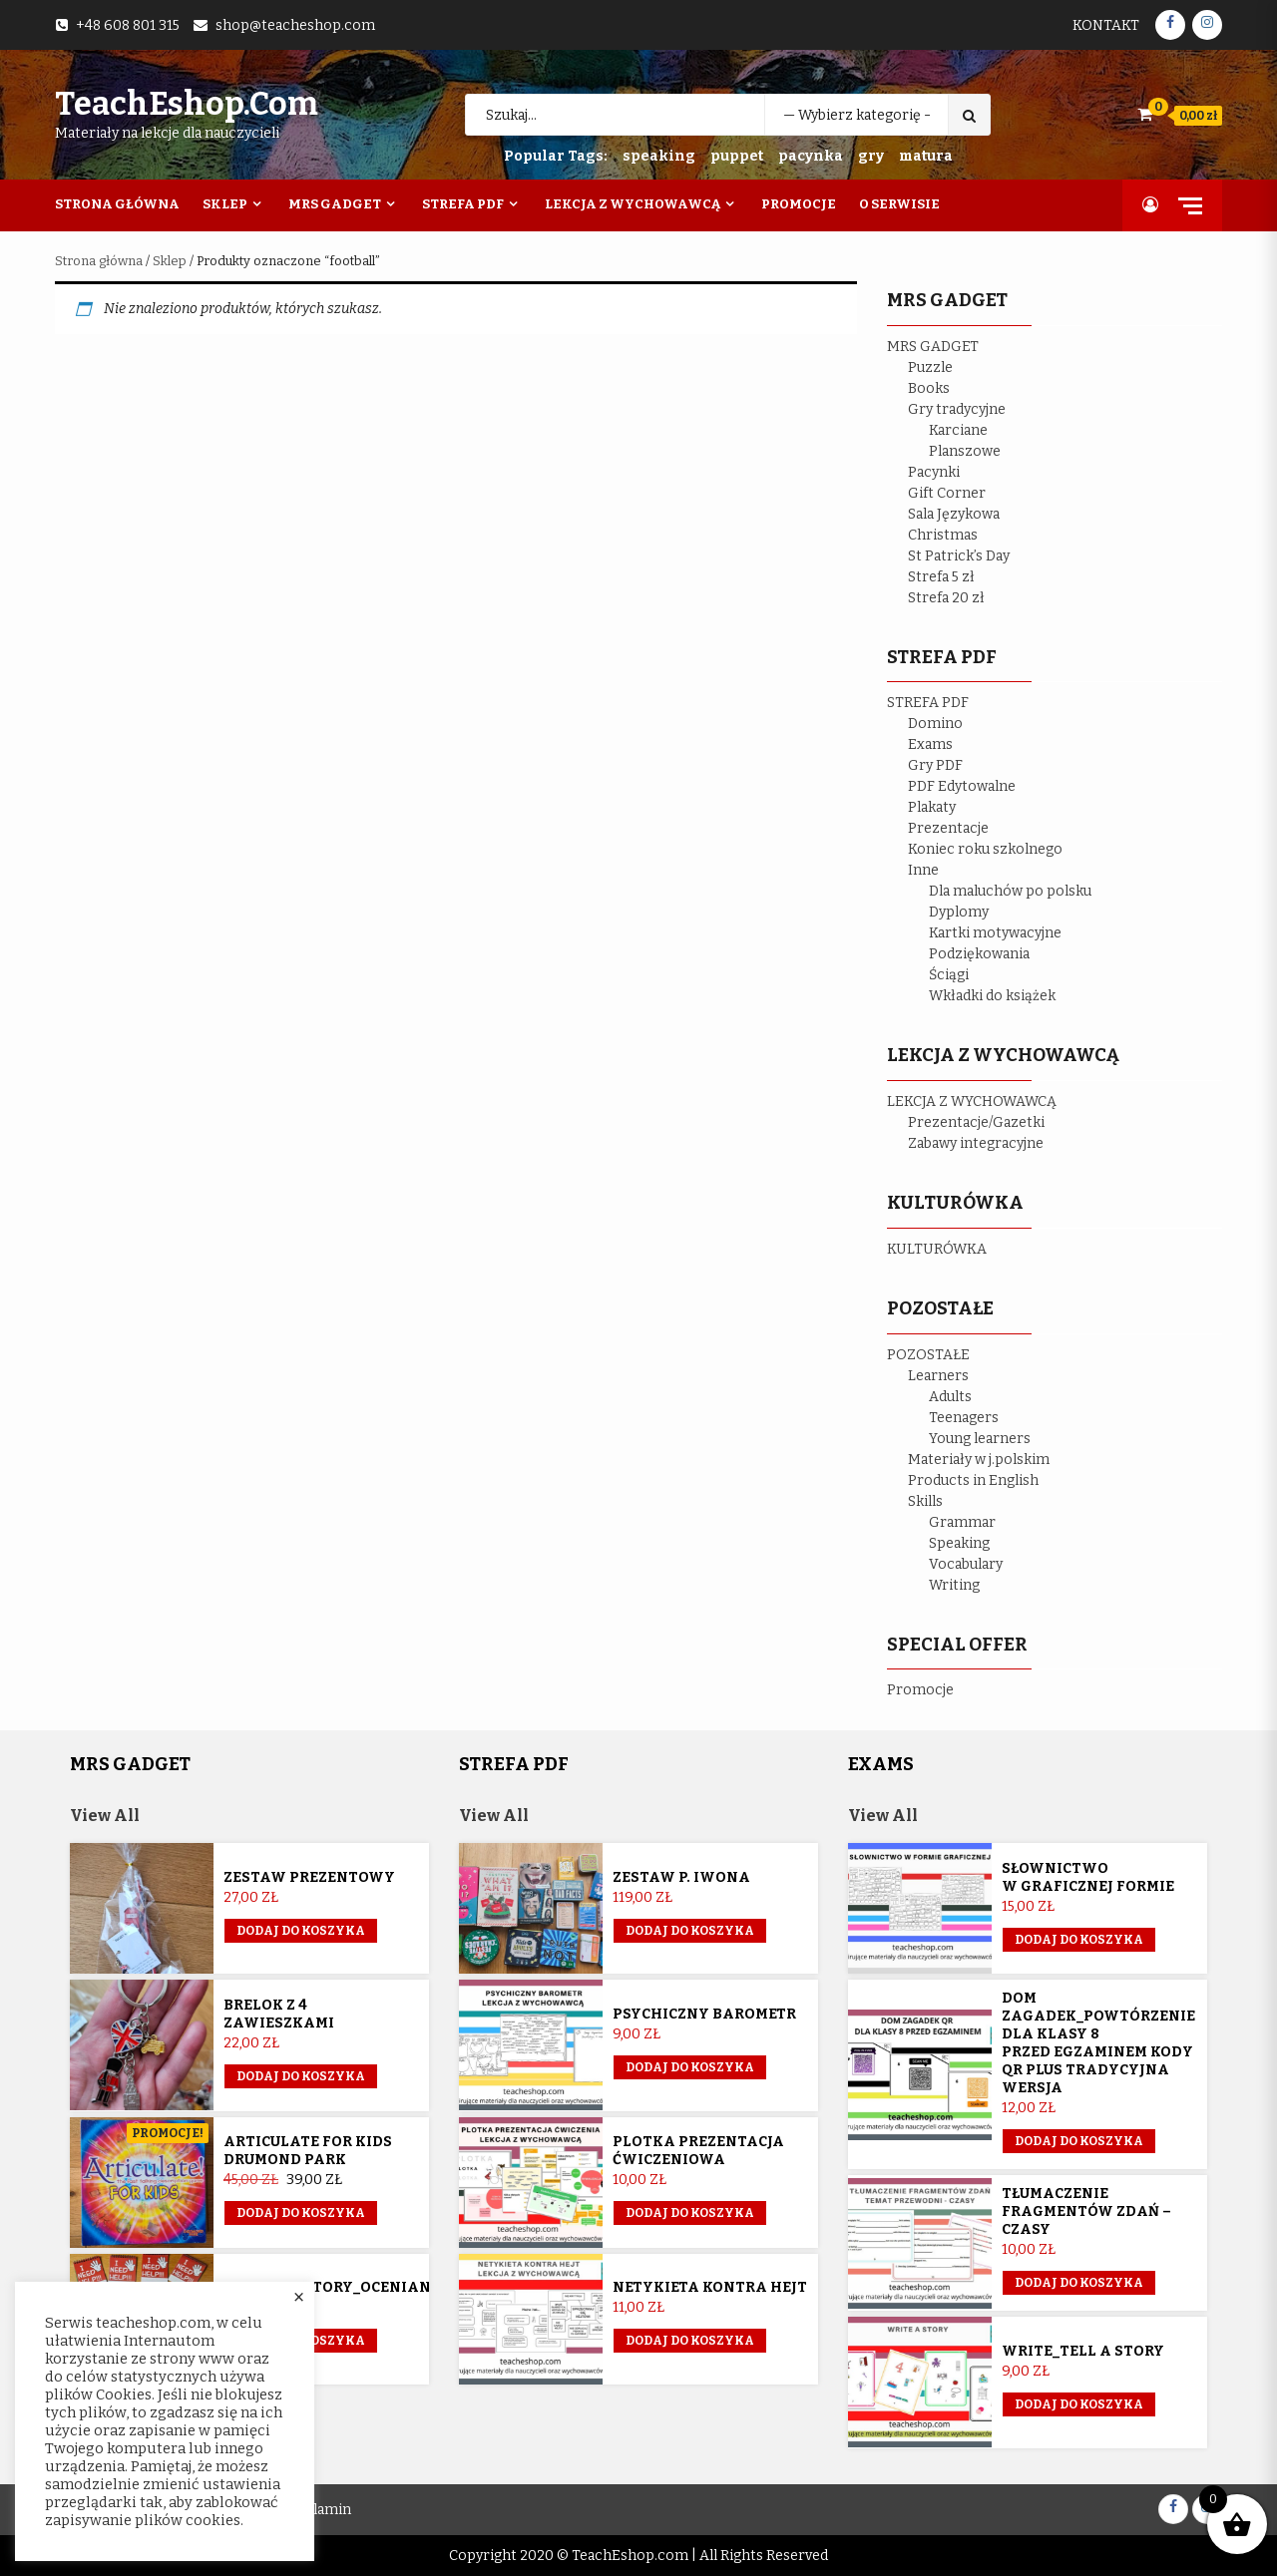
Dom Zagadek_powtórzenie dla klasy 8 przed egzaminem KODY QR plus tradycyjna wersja (1098, 2043)
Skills (925, 1501)
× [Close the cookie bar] (298, 2298)
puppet (736, 156)
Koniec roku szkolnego (985, 849)
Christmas (943, 535)
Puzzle (930, 367)
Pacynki (934, 472)
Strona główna (99, 260)
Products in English (973, 1480)
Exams (930, 744)
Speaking (959, 1543)
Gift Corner (947, 493)
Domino (935, 723)
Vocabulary (966, 1564)
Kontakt (1105, 25)
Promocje (798, 203)
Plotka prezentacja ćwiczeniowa (698, 2150)
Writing (954, 1585)
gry (871, 156)
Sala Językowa (954, 514)
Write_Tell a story (1083, 2351)
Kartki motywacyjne (995, 932)
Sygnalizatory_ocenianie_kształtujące (394, 2287)
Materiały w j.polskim (979, 1459)
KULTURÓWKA (937, 1249)
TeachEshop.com (186, 104)
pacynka (810, 156)
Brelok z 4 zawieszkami (278, 2014)
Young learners (980, 1438)
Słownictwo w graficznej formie (1088, 1877)
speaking (659, 156)
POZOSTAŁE (928, 1354)
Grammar (962, 1522)
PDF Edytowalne (962, 786)
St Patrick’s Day (959, 556)
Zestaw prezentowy (309, 1877)
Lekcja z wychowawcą (632, 203)
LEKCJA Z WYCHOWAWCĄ (972, 1101)
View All (105, 1815)
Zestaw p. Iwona (681, 1877)
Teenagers (964, 1417)
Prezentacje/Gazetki (976, 1122)
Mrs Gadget (334, 203)
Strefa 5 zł (941, 576)
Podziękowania (979, 953)
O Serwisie (899, 203)
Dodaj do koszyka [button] (300, 1931)
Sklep (225, 203)
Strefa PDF (463, 203)
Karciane (958, 430)
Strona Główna (117, 203)
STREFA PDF (928, 702)
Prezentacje (948, 828)
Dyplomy (959, 912)
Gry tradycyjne (957, 409)
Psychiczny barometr (704, 2014)
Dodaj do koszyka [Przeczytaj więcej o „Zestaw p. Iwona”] (690, 1931)
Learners (938, 1375)
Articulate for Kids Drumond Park (307, 2150)
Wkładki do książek (992, 995)
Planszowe (965, 451)
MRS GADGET (933, 346)
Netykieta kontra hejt (710, 2287)
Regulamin (315, 2509)
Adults (950, 1396)
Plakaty (932, 807)
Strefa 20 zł (946, 597)
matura (926, 156)
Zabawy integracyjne (976, 1143)
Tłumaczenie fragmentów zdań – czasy (1086, 2211)
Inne (923, 870)
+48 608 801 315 (128, 25)
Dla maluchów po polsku (1010, 891)
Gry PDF (935, 765)
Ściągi (949, 974)
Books (929, 388)
